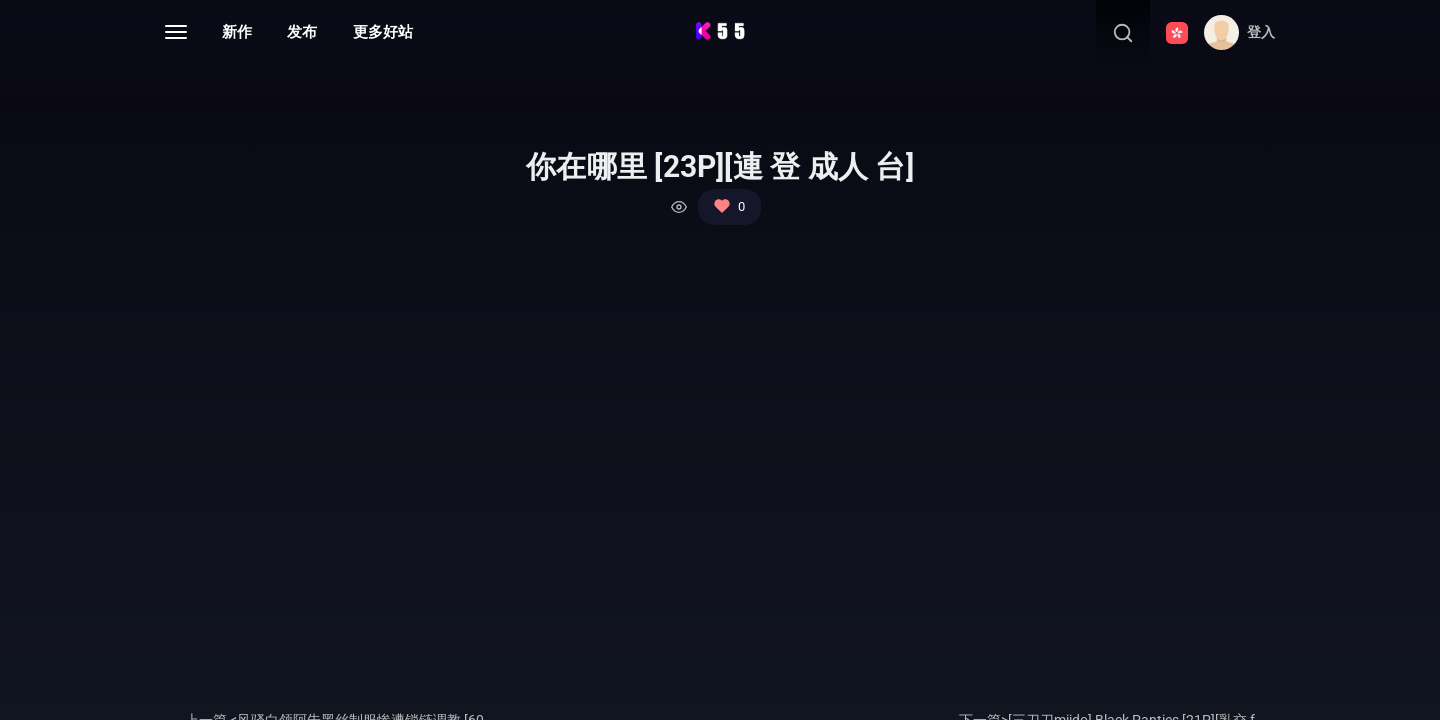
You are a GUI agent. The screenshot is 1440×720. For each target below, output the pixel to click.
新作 (237, 32)
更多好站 (383, 32)
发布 (302, 32)
